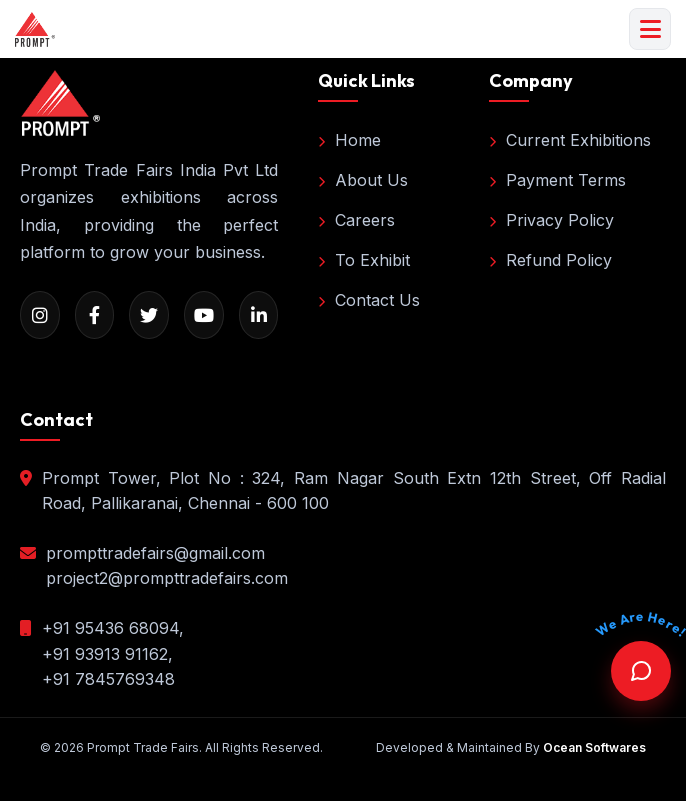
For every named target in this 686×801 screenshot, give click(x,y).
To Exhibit (364, 260)
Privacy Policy (551, 220)
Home (349, 140)
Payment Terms (557, 180)
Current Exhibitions (570, 140)
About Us (363, 180)
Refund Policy (550, 260)
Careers (356, 220)
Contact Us (369, 300)
